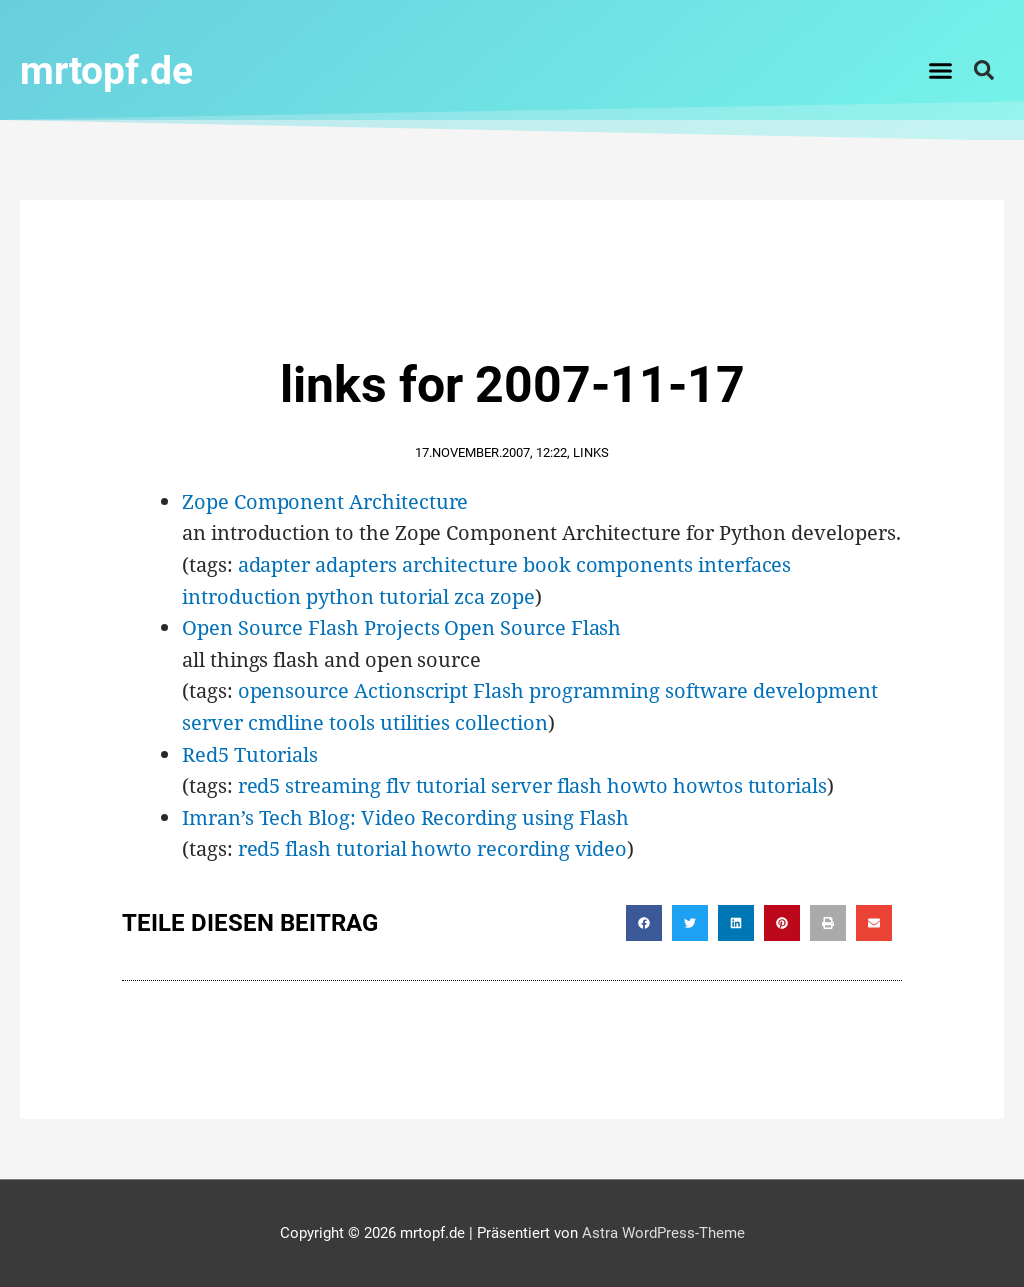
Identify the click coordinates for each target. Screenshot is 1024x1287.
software (706, 689)
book (547, 563)
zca (469, 595)
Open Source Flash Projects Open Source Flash (401, 626)
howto (637, 784)
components (634, 563)
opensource (293, 689)
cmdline (286, 721)
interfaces (744, 563)
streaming (332, 784)
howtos (708, 784)
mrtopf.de (113, 69)
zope (512, 595)
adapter (274, 563)
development (815, 689)
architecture (460, 563)
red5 (259, 784)
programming (594, 689)
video (601, 847)
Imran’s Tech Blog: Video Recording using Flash (405, 816)
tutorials (787, 784)
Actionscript (411, 689)
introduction (241, 595)
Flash (498, 689)
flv (398, 784)
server (212, 721)
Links (591, 451)
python (340, 595)
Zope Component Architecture (325, 500)
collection (501, 721)
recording (523, 847)
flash (580, 784)
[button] (941, 70)
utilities (415, 721)
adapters (356, 563)
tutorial (414, 595)
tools (352, 721)
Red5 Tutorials (250, 753)
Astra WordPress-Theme (663, 1232)
